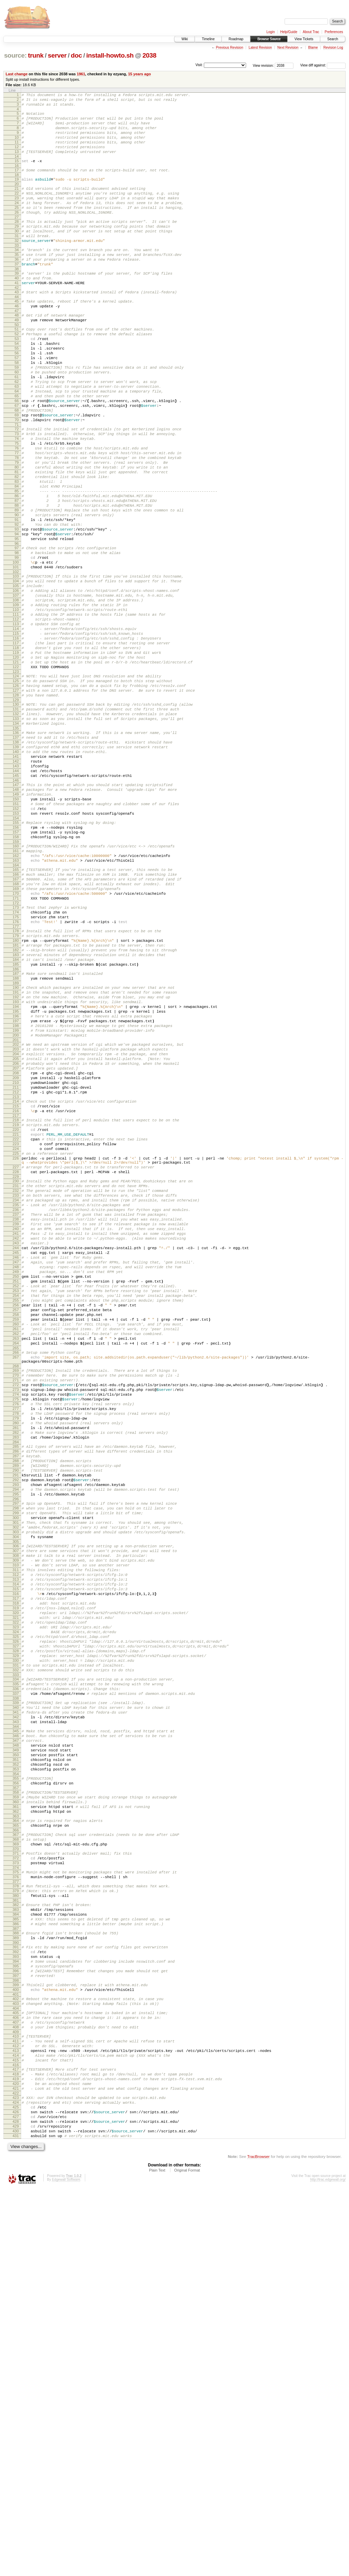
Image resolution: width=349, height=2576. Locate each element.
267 (16, 1598)
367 (16, 2168)
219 (16, 1318)
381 (16, 2245)
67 (17, 461)
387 (16, 2278)
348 (16, 2063)
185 (16, 1128)
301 (16, 1796)
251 (16, 1507)
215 (16, 1296)
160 (16, 987)
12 (17, 157)
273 (16, 1637)
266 (16, 1593)
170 (16, 1044)
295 (16, 1763)
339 (16, 2012)
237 (16, 1426)
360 (16, 2130)
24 (17, 221)
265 (16, 1588)
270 (16, 1619)
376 (16, 2217)
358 (16, 2118)
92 (17, 604)
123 (16, 781)
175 (16, 1071)
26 (17, 233)
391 (16, 2299)
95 (17, 621)
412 (16, 2415)
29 (17, 249)
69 (17, 472)
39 (17, 304)
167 (16, 1026)
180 (16, 1099)
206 (16, 1245)
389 (16, 2288)
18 (17, 189)
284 (16, 1701)
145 (16, 904)
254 (16, 1524)
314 (16, 1870)
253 (16, 1519)
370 (16, 2185)
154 (16, 955)
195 (16, 1183)
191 (16, 1160)
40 (17, 310)
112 (16, 717)
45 (17, 336)
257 (16, 1542)
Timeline (208, 39)
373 (16, 2201)
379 (16, 2233)
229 (16, 1381)
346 (16, 2052)
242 (16, 1455)
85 (17, 564)
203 (16, 1228)
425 (16, 2487)
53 (17, 380)
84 (17, 558)
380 (16, 2239)
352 (16, 2086)
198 (16, 1200)
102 (16, 661)
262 (16, 1571)
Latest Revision (260, 47)
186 (16, 1134)
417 (16, 2442)
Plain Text (157, 2558)
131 (16, 825)
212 (16, 1280)
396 (16, 2328)
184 (16, 1122)
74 (17, 500)
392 (16, 2304)
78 (17, 523)
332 (16, 1975)
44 (17, 331)
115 (16, 735)
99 (17, 643)
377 (16, 2223)
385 (16, 2267)
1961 (81, 74)
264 (16, 1582)
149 (16, 926)
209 (16, 1263)
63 (17, 437)
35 (17, 282)
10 (17, 145)
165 (16, 1015)
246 (16, 1478)
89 (17, 587)
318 (16, 1893)
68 (17, 466)
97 (17, 632)
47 (17, 348)
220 (16, 1324)
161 (16, 993)
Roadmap (236, 39)
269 (16, 1614)
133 (16, 836)
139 (16, 870)
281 (16, 1683)
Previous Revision (229, 47)
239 (16, 1438)
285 (16, 1705)
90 (17, 593)
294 (16, 1757)
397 (16, 2333)
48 (17, 352)
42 (17, 321)
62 (17, 432)
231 (16, 1391)
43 (17, 326)
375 (16, 2211)
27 (17, 238)
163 (16, 1004)
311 (16, 1853)
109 (16, 700)
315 (16, 1876)
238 (16, 1432)
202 (16, 1222)
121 (16, 769)
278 (16, 1666)
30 (17, 254)
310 (16, 1847)
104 (16, 671)
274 (16, 1643)
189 (16, 1150)
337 (16, 2002)
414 (16, 2426)
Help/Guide (288, 32)
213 (16, 1286)
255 (16, 1530)
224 (16, 1347)
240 (16, 1443)
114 (16, 729)
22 (17, 210)
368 (16, 2174)
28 (17, 243)
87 (17, 575)
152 (16, 943)
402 (16, 2360)
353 (16, 2092)
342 (16, 2030)
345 (16, 2046)
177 (16, 1083)
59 (17, 414)
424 (16, 2482)
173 (16, 1060)
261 (16, 1565)
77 (17, 517)
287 (16, 1717)
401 (16, 2355)
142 (16, 887)
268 (16, 1609)
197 (16, 1195)
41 (17, 315)
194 (16, 1177)
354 (16, 2098)
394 (16, 2316)
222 (16, 1335)
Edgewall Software (66, 2567)
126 (16, 797)
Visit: (199, 65)
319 (16, 1899)
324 (16, 1928)
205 (16, 1240)
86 (17, 569)
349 (16, 2069)
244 (16, 1467)
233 (16, 1403)
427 (16, 2499)
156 (16, 965)
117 (16, 746)
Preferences (334, 32)
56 (17, 397)
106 (16, 682)
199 (16, 1206)
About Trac (311, 32)
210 (16, 1269)
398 (16, 2339)
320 (16, 1905)
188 (16, 1144)
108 (16, 694)
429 (16, 2511)
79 (17, 529)
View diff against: (323, 65)
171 (16, 1049)
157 (16, 971)
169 (16, 1038)
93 (17, 610)
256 (16, 1536)
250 (16, 1501)
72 (17, 488)
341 (16, 2024)
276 (16, 1654)
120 (16, 764)
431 (16, 2522)
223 (16, 1341)
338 (16, 2008)
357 (16, 2114)
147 (16, 915)
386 (16, 2272)
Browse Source (268, 39)
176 (16, 1077)
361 (16, 2136)
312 (16, 1859)
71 (17, 484)
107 (16, 688)
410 (16, 2403)
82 (17, 546)
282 (16, 1689)
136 (16, 852)
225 (16, 1353)
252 (16, 1513)
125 (16, 791)
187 (16, 1138)
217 (16, 1308)
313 (16, 1864)
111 (16, 711)
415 (16, 2432)
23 (17, 215)
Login (271, 32)
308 (16, 1836)
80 (17, 535)
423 (16, 2476)
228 (16, 1375)
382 (16, 2249)
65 (17, 449)
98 (17, 637)
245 (16, 1472)
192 (16, 1166)
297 (16, 1773)
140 (16, 875)
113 (16, 723)
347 (16, 2057)
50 (17, 364)
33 (17, 272)
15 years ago (139, 74)
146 (16, 910)
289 (16, 1728)
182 (16, 1110)
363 (16, 2147)
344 (16, 2041)
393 (16, 2310)
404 (16, 2371)
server (57, 55)
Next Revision (288, 47)
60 (17, 420)
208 (16, 1257)
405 (16, 2376)
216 (16, 1302)
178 (16, 1087)
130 (16, 819)
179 (16, 1093)
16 (17, 179)
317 (16, 1888)
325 (16, 1934)
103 (16, 665)
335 (16, 1991)
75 (17, 506)
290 (16, 1734)
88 (17, 581)
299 (16, 1785)
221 (16, 1330)
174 (16, 1065)
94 (17, 616)
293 (16, 1751)
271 (16, 1625)
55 (17, 391)
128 (16, 809)
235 (16, 1414)
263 (16, 1577)
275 (16, 1648)
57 (17, 403)
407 (16, 2387)
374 (16, 2207)
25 (17, 227)
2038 (149, 55)
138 (16, 864)
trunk (36, 55)
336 (16, 1996)
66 (17, 455)
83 (17, 552)
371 (16, 2190)
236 (16, 1420)
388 (16, 2283)
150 (16, 932)
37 (17, 294)
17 (17, 183)
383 (16, 2255)
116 (16, 740)
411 (16, 2409)
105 (16, 677)
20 (17, 199)
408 (16, 2393)
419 (16, 2454)
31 (17, 260)
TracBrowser (258, 2544)
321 (16, 1911)
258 (16, 1548)
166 (16, 1020)
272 (16, 1631)
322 (16, 1917)
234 (16, 1409)
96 (17, 627)
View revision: (263, 65)
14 (17, 169)
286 (16, 1711)
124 (16, 785)
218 (16, 1312)
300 (16, 1791)
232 (16, 1397)
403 (16, 2365)
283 (16, 1695)
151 (16, 938)
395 (16, 2322)
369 (16, 2179)
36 (17, 288)
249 (16, 1495)
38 (17, 299)
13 (17, 163)
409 (16, 2399)
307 (16, 1830)
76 (17, 511)
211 (16, 1274)
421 (16, 2466)
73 (17, 494)
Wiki (184, 39)
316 (16, 1882)
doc (76, 55)
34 (17, 276)
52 (17, 374)
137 (16, 858)
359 (16, 2124)
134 (16, 842)
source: (15, 55)
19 (17, 193)
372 (16, 2195)
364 (16, 2152)
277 (16, 1660)
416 (16, 2438)
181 (16, 1105)
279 (16, 1672)
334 (16, 1985)
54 (17, 385)
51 (17, 368)
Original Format (187, 2558)
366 (16, 2163)
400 (16, 2349)
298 (16, 1779)
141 (16, 881)
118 (16, 752)
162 (16, 999)
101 (16, 655)
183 (16, 1116)
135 (16, 848)
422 (16, 2471)
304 (16, 1814)
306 (16, 1824)
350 (16, 2075)
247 (16, 1484)
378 (16, 2227)
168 (16, 1032)
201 (16, 1218)
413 (16, 2421)
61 (17, 426)
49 (17, 358)
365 (16, 2158)
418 (16, 2448)
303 (16, 1808)
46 (17, 342)
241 (16, 1449)
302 (16, 1802)
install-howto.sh (110, 55)
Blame (313, 47)
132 (16, 830)
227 (16, 1369)
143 (16, 893)
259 (16, 1553)
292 (16, 1746)
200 (16, 1212)
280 (16, 1677)
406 (16, 2381)
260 (16, 1559)
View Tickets (303, 39)
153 (16, 949)
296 (16, 1769)
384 (16, 2261)
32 (17, 266)
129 (16, 814)
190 (16, 1154)
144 (16, 898)
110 (16, 706)
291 (16, 1740)
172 (16, 1055)
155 (16, 959)
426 (16, 2493)
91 (17, 598)
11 (17, 151)
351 (16, 2081)
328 (16, 1951)
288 (16, 1722)
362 (16, 2142)
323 (16, 1922)
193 (16, 1171)
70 (17, 478)
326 (16, 1940)
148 (16, 920)
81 (17, 540)
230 (16, 1385)
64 (17, 443)
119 (16, 758)
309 (16, 1841)
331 (16, 1969)
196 (16, 1189)
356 (16, 2108)
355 (16, 2102)
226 (16, 1358)
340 (16, 2018)
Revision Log (333, 47)
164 (16, 1010)
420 (16, 2460)
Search (332, 39)
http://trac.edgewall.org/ (328, 2567)
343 (16, 2036)
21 (17, 204)
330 (16, 1963)
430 (16, 2516)
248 (16, 1490)
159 (16, 983)
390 (16, 2294)
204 (16, 1234)
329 (16, 1957)
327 (16, 1946)
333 (16, 1980)
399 (16, 2344)
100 (16, 649)
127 (16, 803)
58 (17, 409)
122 (16, 775)
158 (16, 977)
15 (17, 173)
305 (16, 1820)
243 (16, 1461)
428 (16, 2505)
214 (16, 1290)
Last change (17, 74)
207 (16, 1251)
